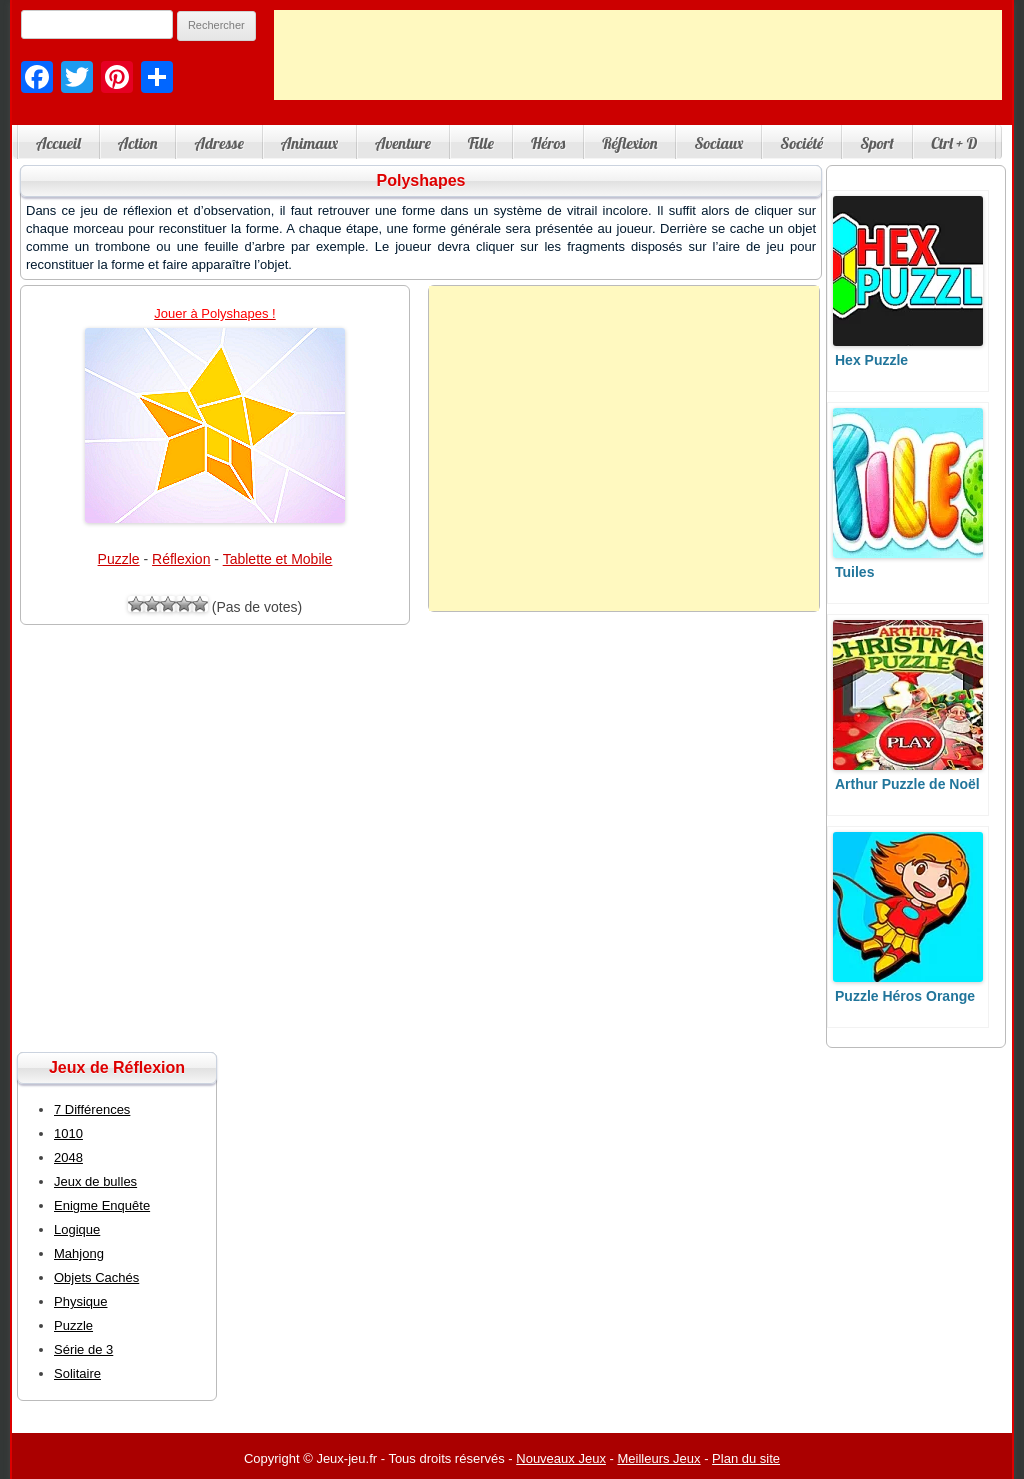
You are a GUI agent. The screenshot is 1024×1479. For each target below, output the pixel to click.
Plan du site (746, 1458)
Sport (877, 143)
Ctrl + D (954, 143)
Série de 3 (83, 1349)
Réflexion (629, 143)
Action (138, 143)
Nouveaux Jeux (561, 1458)
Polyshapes (421, 180)
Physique (80, 1301)
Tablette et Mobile (278, 559)
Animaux (309, 143)
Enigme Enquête (102, 1205)
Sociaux (718, 143)
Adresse (218, 143)
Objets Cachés (96, 1277)
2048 (68, 1157)
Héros (548, 143)
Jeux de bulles (95, 1181)
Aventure (403, 143)
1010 (68, 1133)
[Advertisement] (638, 55)
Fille (481, 143)
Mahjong (79, 1253)
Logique (77, 1229)
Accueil (58, 143)
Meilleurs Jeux (658, 1458)
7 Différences (92, 1109)
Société (801, 143)
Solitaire (77, 1373)
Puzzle (119, 559)
